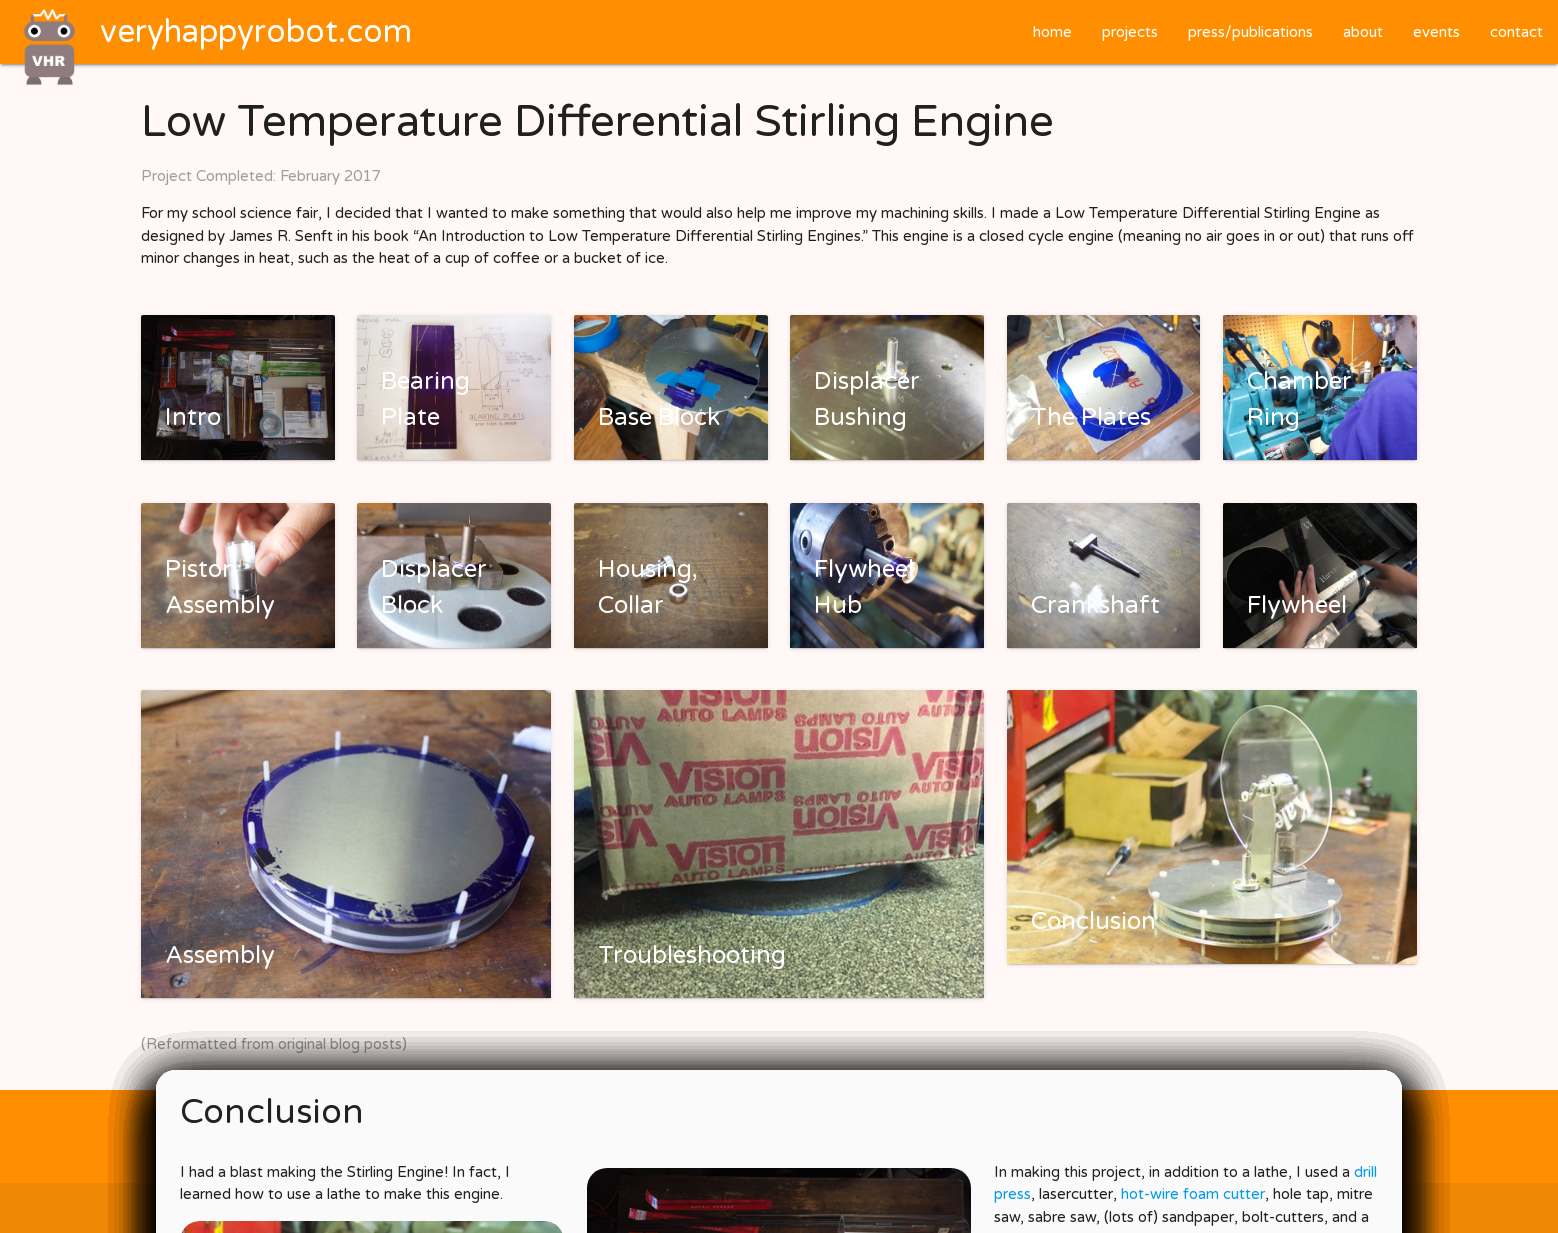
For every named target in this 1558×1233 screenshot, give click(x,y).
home (1052, 32)
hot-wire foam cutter (1193, 1194)
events (1436, 32)
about (1363, 32)
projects (1130, 32)
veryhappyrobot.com (256, 32)
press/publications (1250, 32)
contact (1516, 32)
